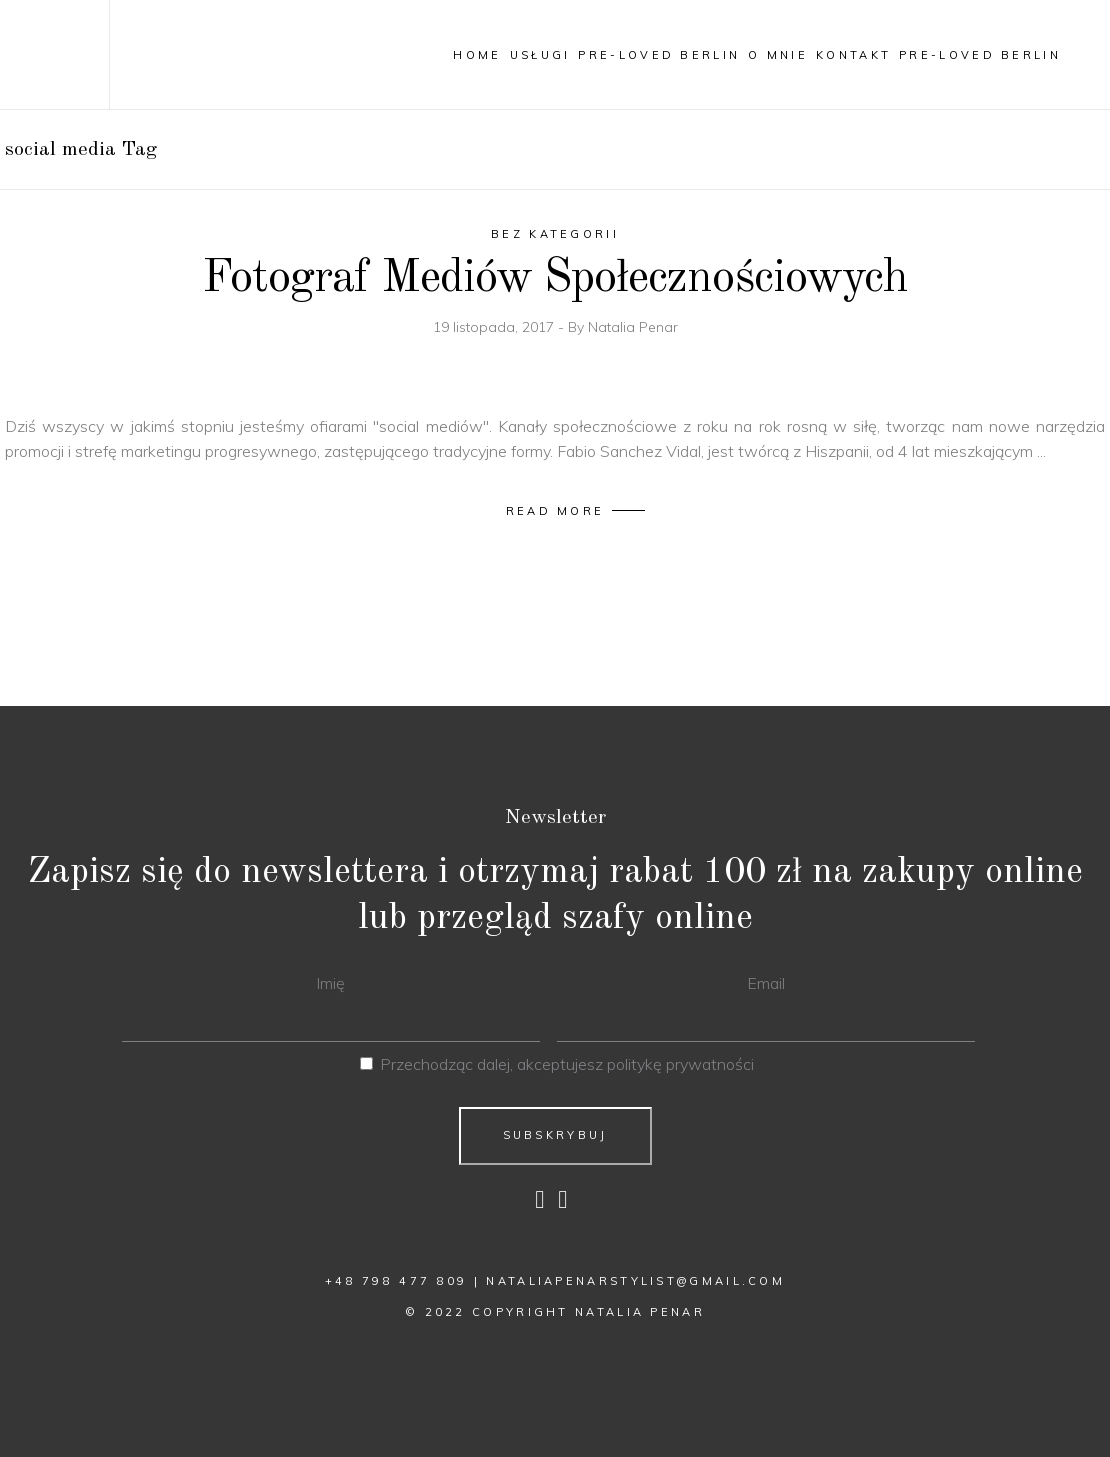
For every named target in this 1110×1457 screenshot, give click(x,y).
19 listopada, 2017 (495, 327)
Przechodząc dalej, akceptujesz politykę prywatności (567, 1064)
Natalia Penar (633, 327)
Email (766, 983)
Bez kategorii (555, 234)
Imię (330, 983)
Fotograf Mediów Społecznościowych (555, 278)
